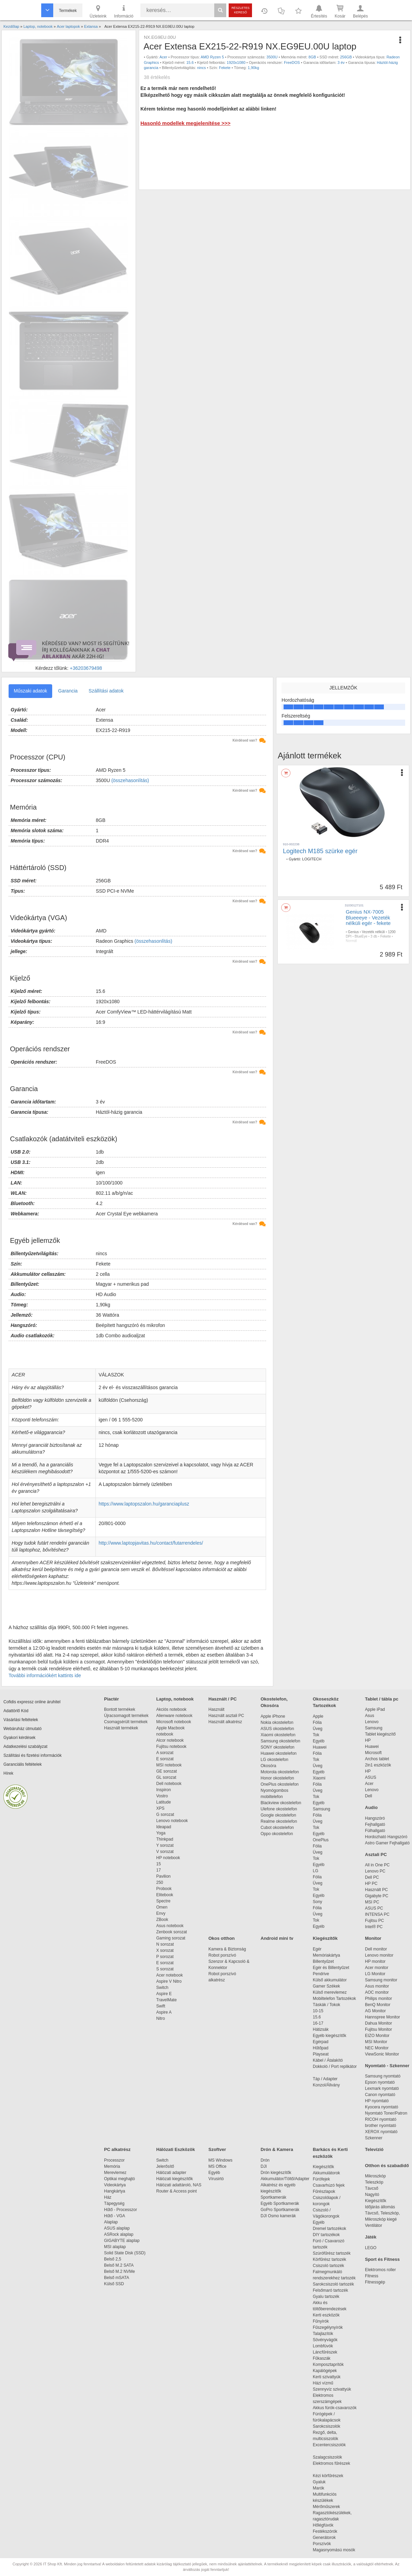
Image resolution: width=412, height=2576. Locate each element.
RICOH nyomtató (380, 2119)
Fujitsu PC (374, 1920)
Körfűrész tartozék (329, 2259)
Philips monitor (378, 1998)
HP (368, 1740)
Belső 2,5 (112, 2259)
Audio (371, 1807)
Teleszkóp (374, 2182)
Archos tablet (377, 1758)
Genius (353, 932)
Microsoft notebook (173, 1721)
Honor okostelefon (277, 1778)
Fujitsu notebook (171, 1746)
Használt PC (376, 1889)
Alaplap (111, 2222)
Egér (317, 1949)
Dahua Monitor (378, 2023)
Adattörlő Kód (15, 1710)
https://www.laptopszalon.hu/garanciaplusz (144, 1504)
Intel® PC (374, 1926)
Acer (163, 57)
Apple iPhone (273, 1716)
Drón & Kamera (277, 2149)
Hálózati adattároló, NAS (178, 2185)
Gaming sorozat (171, 1938)
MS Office (217, 2166)
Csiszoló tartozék (328, 2265)
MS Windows (220, 2160)
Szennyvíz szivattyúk (332, 2389)
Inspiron (163, 1789)
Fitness (371, 2276)
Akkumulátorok (330, 2173)
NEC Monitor (377, 2048)
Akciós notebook (171, 1709)
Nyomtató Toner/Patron (386, 2113)
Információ (123, 11)
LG (315, 1870)
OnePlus (321, 1839)
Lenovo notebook (172, 1820)
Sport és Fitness (382, 2259)
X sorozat (165, 1950)
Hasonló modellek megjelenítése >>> (185, 123)
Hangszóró (375, 1818)
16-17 (318, 2023)
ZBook (162, 1919)
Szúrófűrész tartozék (332, 2253)
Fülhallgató (375, 1830)
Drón (265, 2160)
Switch (162, 1987)
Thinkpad (164, 1839)
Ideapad (163, 1826)
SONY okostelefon (278, 1747)
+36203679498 (86, 668)
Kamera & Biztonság (227, 1949)
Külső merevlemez (330, 1992)
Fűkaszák (321, 2358)
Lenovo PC (375, 1871)
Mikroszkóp (375, 2176)
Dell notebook (168, 1783)
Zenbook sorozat (171, 1932)
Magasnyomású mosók (334, 2550)
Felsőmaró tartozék (330, 2290)
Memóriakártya (326, 1955)
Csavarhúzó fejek (332, 2185)
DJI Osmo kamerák (279, 2215)
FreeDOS (292, 62)
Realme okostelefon (279, 1821)
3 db (373, 936)
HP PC (371, 1883)
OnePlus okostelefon (280, 1784)
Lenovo (371, 1721)
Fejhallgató (375, 1824)
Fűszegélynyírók (329, 2327)
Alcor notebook (170, 1740)
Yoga (160, 1833)
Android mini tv (277, 1938)
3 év (341, 62)
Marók (323, 2488)
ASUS (370, 1777)
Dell (368, 1796)
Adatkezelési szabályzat (25, 1746)
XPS (160, 1808)
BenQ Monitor (377, 2004)
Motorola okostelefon (280, 1772)
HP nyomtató (377, 2100)
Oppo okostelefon (277, 1833)
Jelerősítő (165, 2166)
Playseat (321, 2054)
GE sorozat (167, 1771)
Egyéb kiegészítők (329, 2035)
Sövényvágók (328, 2339)
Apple (318, 1716)
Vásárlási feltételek (20, 1719)
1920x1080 (236, 62)
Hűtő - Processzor (120, 2209)
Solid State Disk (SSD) (125, 2253)
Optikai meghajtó (119, 2178)
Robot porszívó (222, 1955)
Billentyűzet (323, 1961)
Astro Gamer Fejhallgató (387, 1843)
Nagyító (372, 2194)
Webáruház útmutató (22, 1728)
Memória (112, 2166)
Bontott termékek (119, 1709)
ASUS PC (374, 1908)
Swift (160, 2006)
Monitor (373, 1938)
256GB (346, 57)
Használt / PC (222, 1699)
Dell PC (372, 1877)
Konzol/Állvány (326, 2085)
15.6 (190, 62)
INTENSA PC (377, 1914)
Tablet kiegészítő (380, 1734)
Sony (317, 1901)
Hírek (8, 1773)
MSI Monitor (376, 2041)
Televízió (374, 2149)
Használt (216, 1709)
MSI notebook (169, 1765)
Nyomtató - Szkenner (387, 2065)
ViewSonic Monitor (382, 2054)
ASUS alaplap (118, 2228)
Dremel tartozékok (333, 2228)
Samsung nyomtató (382, 2076)
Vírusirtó (216, 2178)
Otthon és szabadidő (387, 2165)
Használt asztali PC (226, 1715)
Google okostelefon (278, 1815)
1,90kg (253, 68)
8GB (312, 57)
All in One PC (377, 1865)
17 (158, 1870)
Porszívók (322, 2543)
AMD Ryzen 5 (212, 57)
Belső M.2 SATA (119, 2265)
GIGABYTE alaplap (123, 2240)
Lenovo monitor (379, 1955)
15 (158, 1864)
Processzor (114, 2160)
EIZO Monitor (377, 2035)
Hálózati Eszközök (175, 2149)
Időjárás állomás (380, 2207)
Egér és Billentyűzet (331, 1967)
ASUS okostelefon (277, 1728)
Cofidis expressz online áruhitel (31, 1701)
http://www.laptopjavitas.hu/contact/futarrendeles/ (151, 1543)
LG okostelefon (274, 1759)
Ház (107, 2197)
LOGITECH (311, 859)
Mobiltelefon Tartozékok (334, 1998)
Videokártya (115, 2185)
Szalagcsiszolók (327, 2457)
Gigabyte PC (376, 1895)
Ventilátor (373, 2225)
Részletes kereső (240, 10)
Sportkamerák (273, 2197)
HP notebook (168, 1857)
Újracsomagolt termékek (126, 1715)
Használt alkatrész (225, 1721)
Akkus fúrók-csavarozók (334, 2407)
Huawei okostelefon (279, 1753)
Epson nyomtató (380, 2082)
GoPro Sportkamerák (280, 2209)
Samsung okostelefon (280, 1741)
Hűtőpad (320, 2048)
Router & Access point (176, 2191)
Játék (370, 2237)
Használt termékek (121, 1728)
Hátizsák (321, 2029)
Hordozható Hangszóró (386, 1836)
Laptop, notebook (175, 1699)
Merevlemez (115, 2172)
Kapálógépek (325, 2370)
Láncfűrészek (328, 2352)
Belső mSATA (117, 2277)
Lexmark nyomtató (382, 2088)
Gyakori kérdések (19, 1737)
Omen (162, 1907)
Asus (369, 1715)
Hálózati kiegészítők (174, 2178)
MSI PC (372, 1902)
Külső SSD (114, 2283)
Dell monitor (376, 1949)
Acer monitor (376, 1967)
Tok (316, 1734)
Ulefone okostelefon (279, 1809)
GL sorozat (166, 1777)
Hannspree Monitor (382, 2017)
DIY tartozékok (326, 2234)
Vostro (162, 1796)
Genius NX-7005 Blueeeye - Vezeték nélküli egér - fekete (368, 917)
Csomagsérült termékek (126, 1721)
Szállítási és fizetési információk (32, 1755)
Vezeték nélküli (373, 932)
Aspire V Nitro (170, 1981)
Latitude (163, 1802)
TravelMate (167, 1999)
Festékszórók (325, 2531)
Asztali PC (376, 1854)
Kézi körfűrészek (331, 2475)
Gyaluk (327, 2482)
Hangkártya (114, 2191)
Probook (164, 1888)
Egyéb (318, 1741)
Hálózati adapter (171, 2172)
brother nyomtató (380, 2125)
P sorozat (164, 1956)
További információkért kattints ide (45, 1675)
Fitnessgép (375, 2282)
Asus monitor (377, 1986)
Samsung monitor (381, 1980)
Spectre (163, 1901)
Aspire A (164, 2012)
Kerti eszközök (326, 2315)
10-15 (318, 2010)
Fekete (225, 68)
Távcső (371, 2188)
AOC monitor (377, 1992)
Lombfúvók (323, 2346)
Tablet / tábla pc (381, 1699)
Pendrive (321, 1973)
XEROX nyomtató (381, 2131)
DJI (264, 2166)
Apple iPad (375, 1709)
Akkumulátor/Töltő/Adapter (285, 2178)
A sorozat (164, 1752)
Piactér (111, 1699)
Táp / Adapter (325, 2078)
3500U (271, 57)
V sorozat (165, 1851)
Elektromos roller (380, 2269)
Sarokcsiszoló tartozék (333, 2284)
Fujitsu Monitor (378, 2029)
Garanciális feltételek (22, 1764)
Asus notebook (169, 1925)
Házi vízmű (323, 2383)
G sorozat (165, 1814)
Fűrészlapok (327, 2191)
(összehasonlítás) (130, 780)
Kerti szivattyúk (327, 2376)
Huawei (320, 1747)
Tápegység (114, 2203)
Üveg (317, 1728)
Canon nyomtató (380, 2094)
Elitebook (164, 1894)
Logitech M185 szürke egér (320, 851)
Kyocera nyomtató (381, 2107)
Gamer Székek (326, 1986)
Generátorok (324, 2537)
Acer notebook (169, 1975)
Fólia (317, 1722)
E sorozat (165, 1758)
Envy (160, 1913)
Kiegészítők (325, 1938)
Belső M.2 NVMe (120, 2271)
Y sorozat (164, 1845)
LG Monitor (375, 1973)
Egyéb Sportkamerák (281, 2203)
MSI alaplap (115, 2246)
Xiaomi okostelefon (278, 1734)
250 (159, 1882)
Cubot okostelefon (277, 1827)
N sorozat (165, 1944)
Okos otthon (221, 1938)
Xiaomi (319, 1778)
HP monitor (375, 1961)
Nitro (160, 2018)
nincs (201, 68)
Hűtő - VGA (114, 2215)
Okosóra (268, 1765)
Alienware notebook (174, 1715)
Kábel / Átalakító (329, 2060)
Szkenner (373, 2138)
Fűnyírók (321, 2321)
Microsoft (373, 1752)
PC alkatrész (117, 2149)
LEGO (370, 2247)
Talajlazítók (323, 2333)
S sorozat (165, 1969)
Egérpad (320, 2041)
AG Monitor (375, 2010)
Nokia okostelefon (277, 1722)
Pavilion (163, 1876)
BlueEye (361, 936)
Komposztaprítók (328, 2364)
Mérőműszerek (326, 2506)
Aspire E (164, 1993)
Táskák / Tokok (326, 2004)
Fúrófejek (325, 2179)
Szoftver (217, 2149)
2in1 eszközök (378, 1765)
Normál (351, 941)
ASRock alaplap (120, 2234)
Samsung (321, 1809)
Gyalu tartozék (326, 2296)
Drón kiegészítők (276, 2172)
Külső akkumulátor (330, 1980)
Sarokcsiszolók (329, 2426)
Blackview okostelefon (281, 1802)
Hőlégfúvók (323, 2525)
